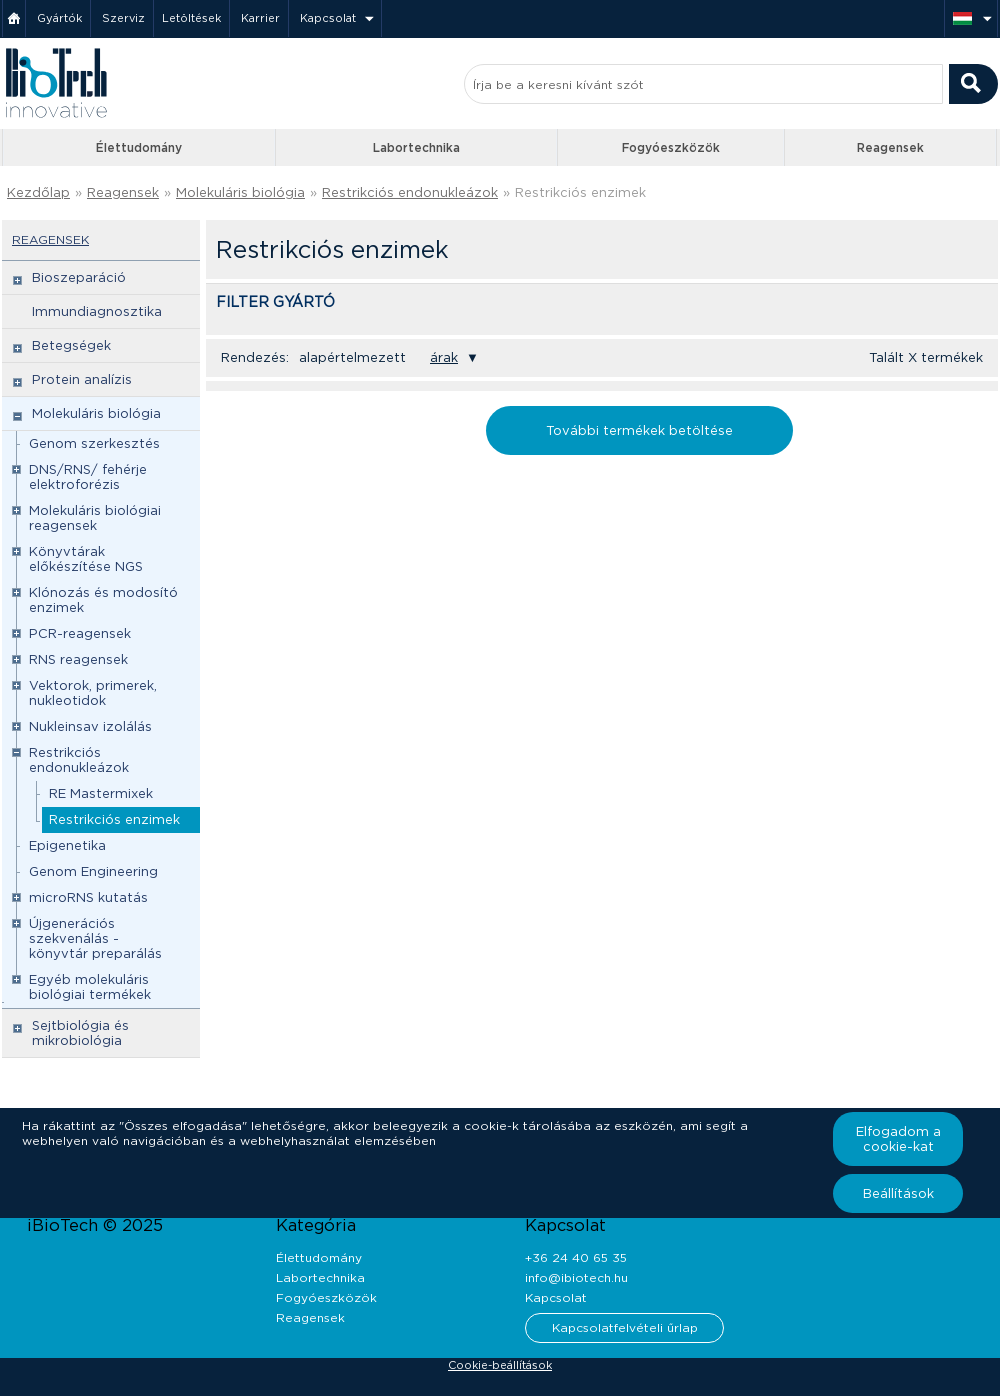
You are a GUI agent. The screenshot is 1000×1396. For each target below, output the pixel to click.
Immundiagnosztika (97, 311)
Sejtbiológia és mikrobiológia (80, 1033)
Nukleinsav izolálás (90, 726)
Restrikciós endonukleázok (410, 192)
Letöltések (191, 18)
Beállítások (898, 1193)
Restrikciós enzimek (580, 192)
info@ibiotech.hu (576, 1277)
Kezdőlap (38, 192)
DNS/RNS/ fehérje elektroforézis (88, 477)
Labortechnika (416, 147)
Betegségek (71, 345)
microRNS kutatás (88, 897)
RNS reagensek (78, 659)
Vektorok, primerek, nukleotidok (93, 693)
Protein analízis (82, 379)
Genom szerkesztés (94, 443)
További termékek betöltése (639, 430)
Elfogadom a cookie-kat (898, 1139)
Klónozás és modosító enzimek (103, 600)
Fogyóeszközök (671, 147)
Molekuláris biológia (240, 192)
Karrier (260, 18)
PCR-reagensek (80, 633)
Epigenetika (67, 845)
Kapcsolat (328, 18)
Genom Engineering (93, 871)
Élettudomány (139, 147)
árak (444, 357)
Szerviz (123, 18)
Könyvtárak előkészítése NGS (86, 559)
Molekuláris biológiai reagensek (95, 518)
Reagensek (890, 147)
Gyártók (59, 18)
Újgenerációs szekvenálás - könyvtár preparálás (95, 938)
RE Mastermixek (101, 793)
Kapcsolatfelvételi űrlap (625, 1327)
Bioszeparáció (79, 277)
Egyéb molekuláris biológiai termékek (90, 987)
